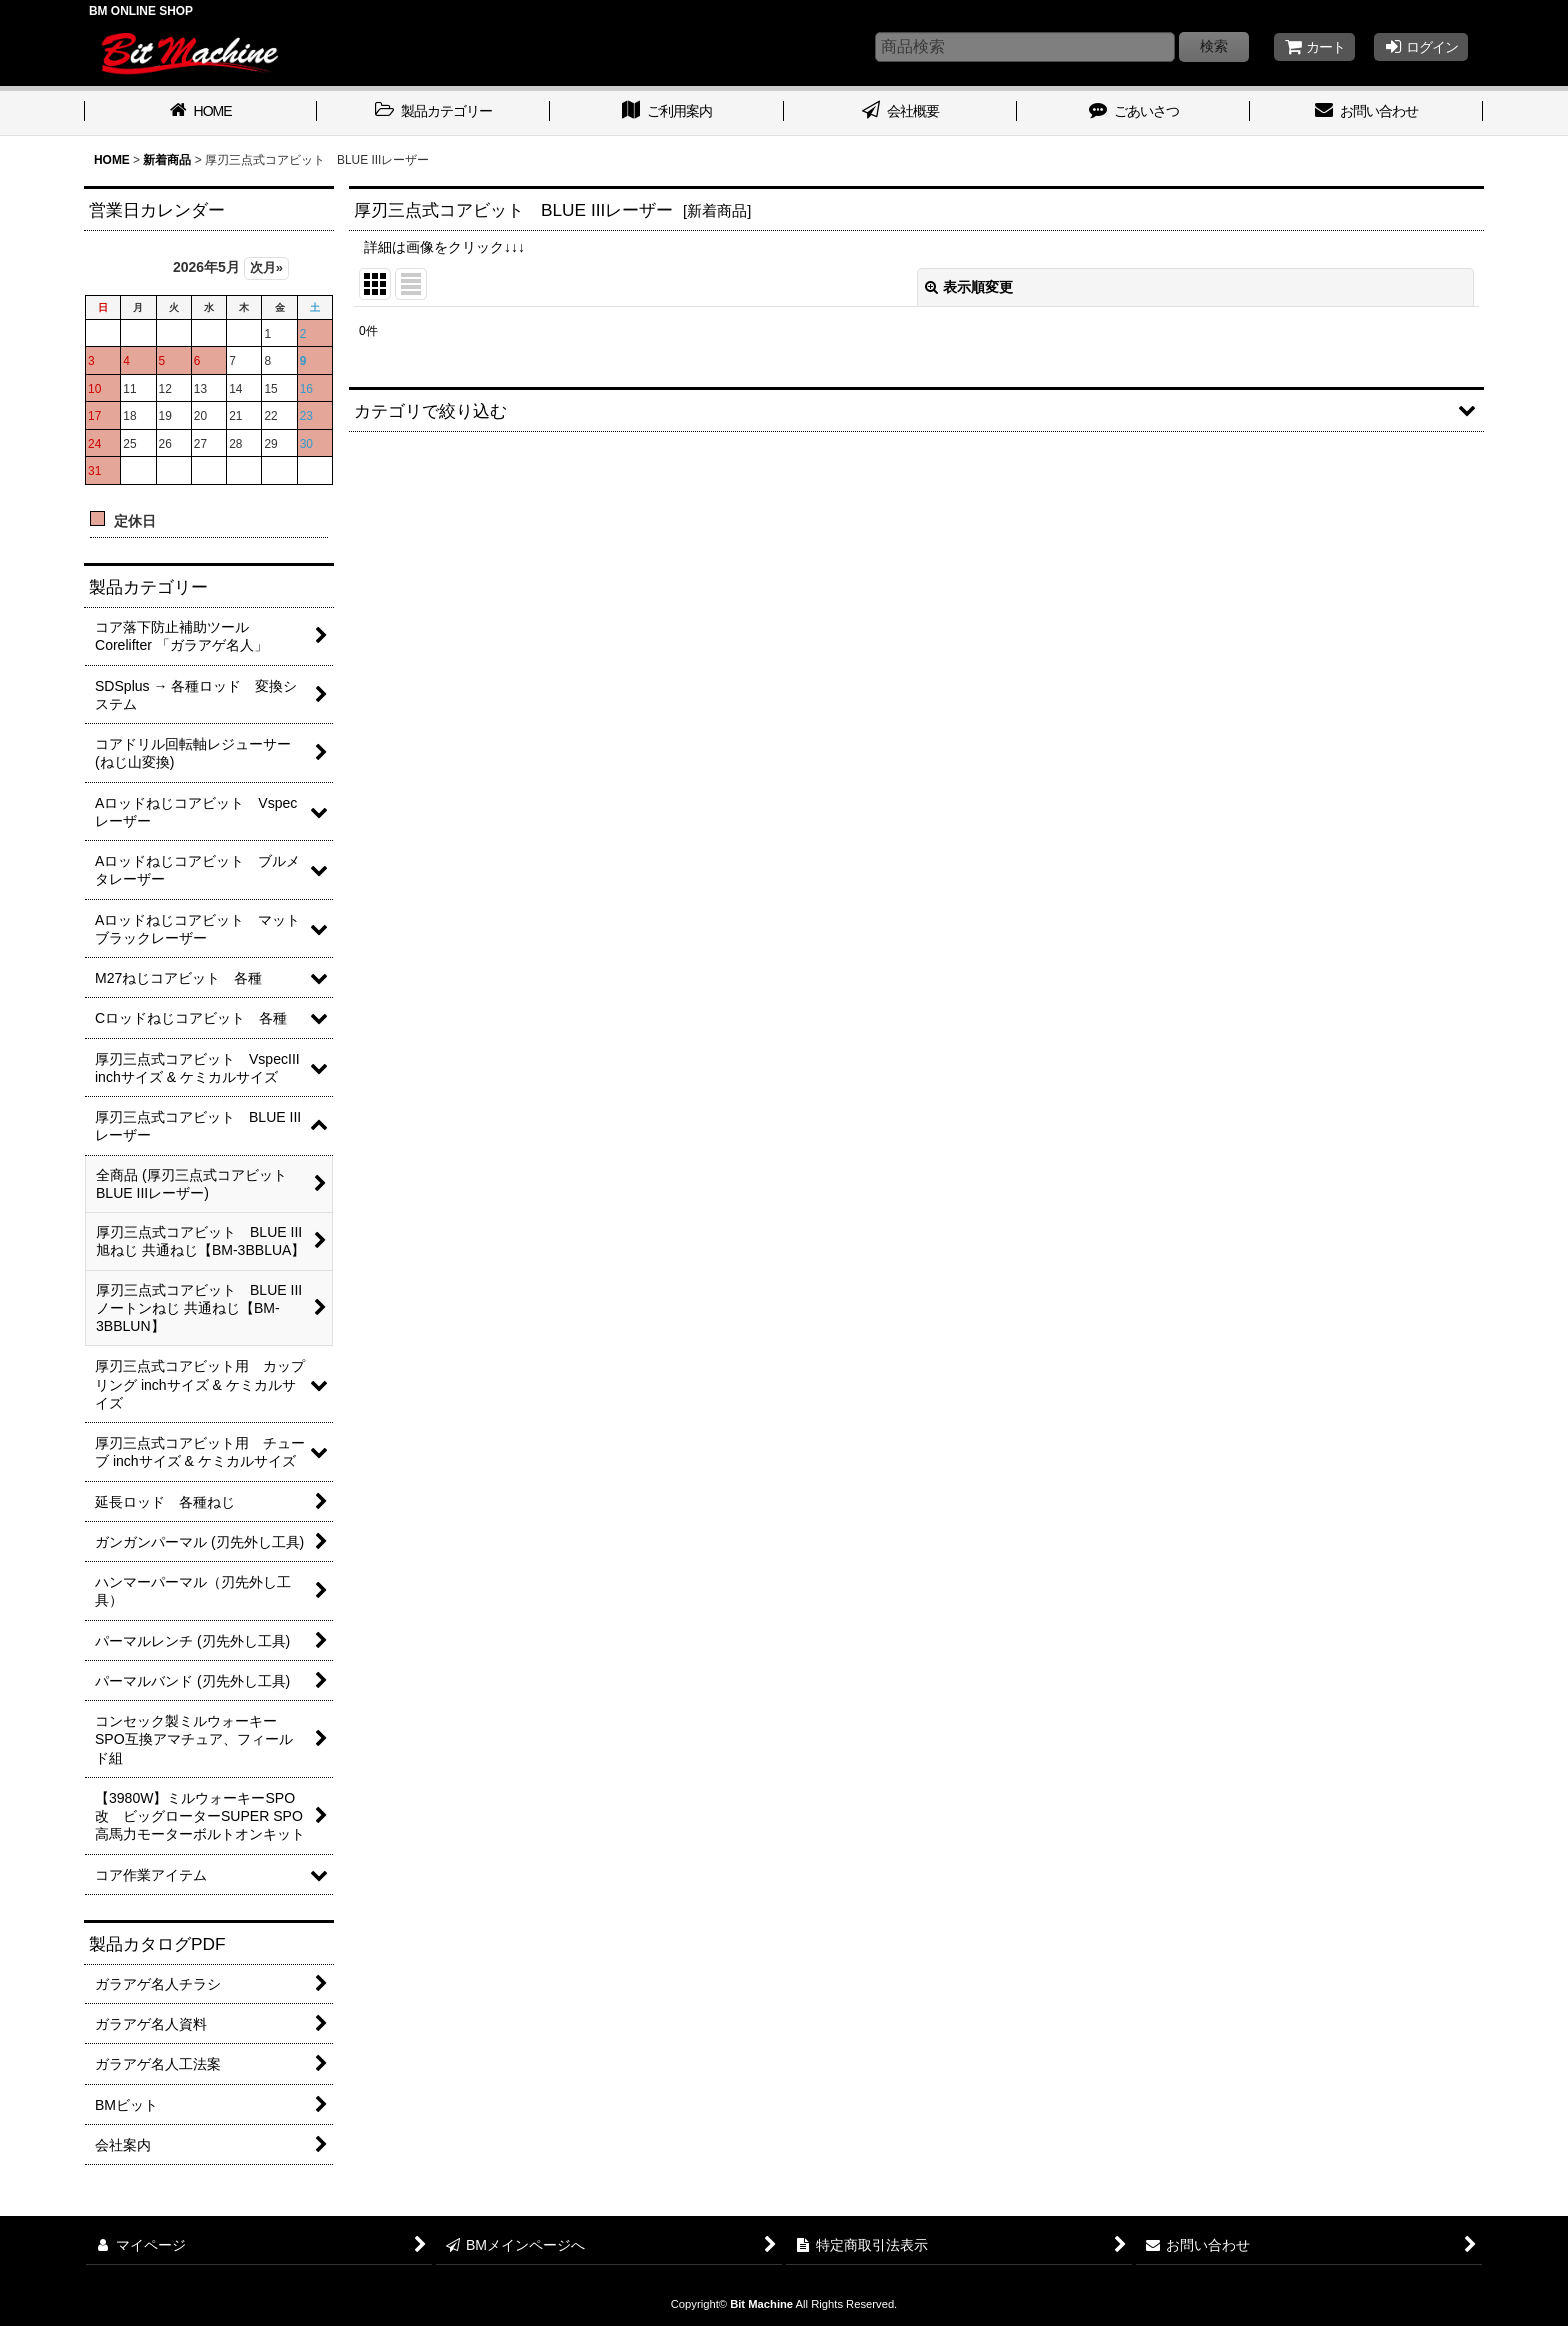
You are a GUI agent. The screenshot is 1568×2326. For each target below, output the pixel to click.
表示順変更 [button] (969, 287)
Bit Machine (761, 2304)
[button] (916, 409)
